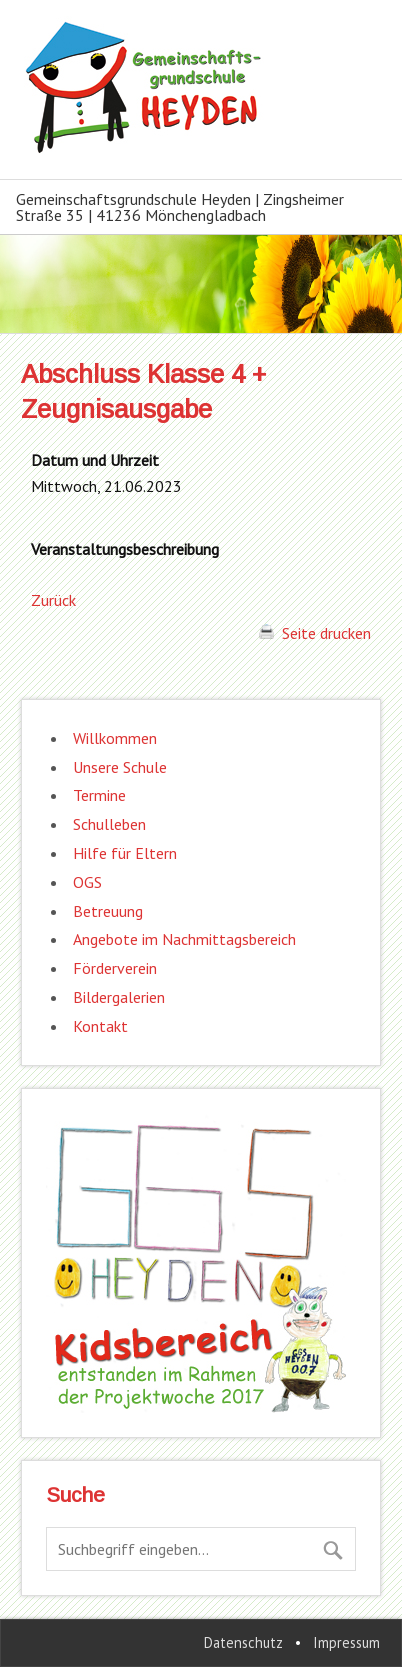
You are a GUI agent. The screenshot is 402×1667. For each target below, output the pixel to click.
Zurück (53, 600)
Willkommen (115, 738)
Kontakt (100, 1026)
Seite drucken (315, 633)
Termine (99, 795)
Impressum (346, 1642)
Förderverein (115, 968)
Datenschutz (243, 1642)
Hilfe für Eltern (125, 853)
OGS (87, 882)
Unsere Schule (120, 767)
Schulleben (109, 824)
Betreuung (108, 911)
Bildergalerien (119, 997)
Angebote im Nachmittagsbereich (184, 939)
